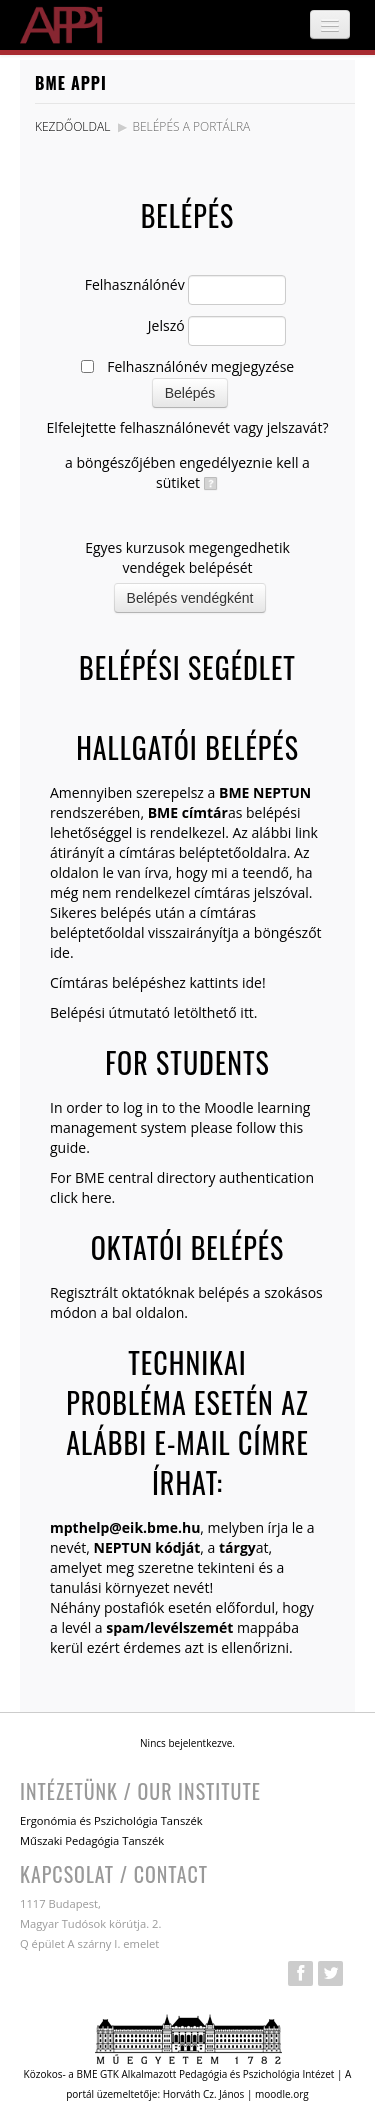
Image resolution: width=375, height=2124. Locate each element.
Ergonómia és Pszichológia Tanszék (111, 1820)
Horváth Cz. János (204, 2094)
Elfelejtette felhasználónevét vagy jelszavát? (188, 427)
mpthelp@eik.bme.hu (125, 1527)
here (96, 1197)
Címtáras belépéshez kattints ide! (158, 982)
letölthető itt (214, 1012)
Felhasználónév (135, 284)
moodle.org (282, 2094)
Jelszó (166, 325)
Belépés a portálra (191, 126)
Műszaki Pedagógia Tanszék (92, 1840)
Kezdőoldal (72, 126)
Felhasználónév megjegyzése (200, 366)
